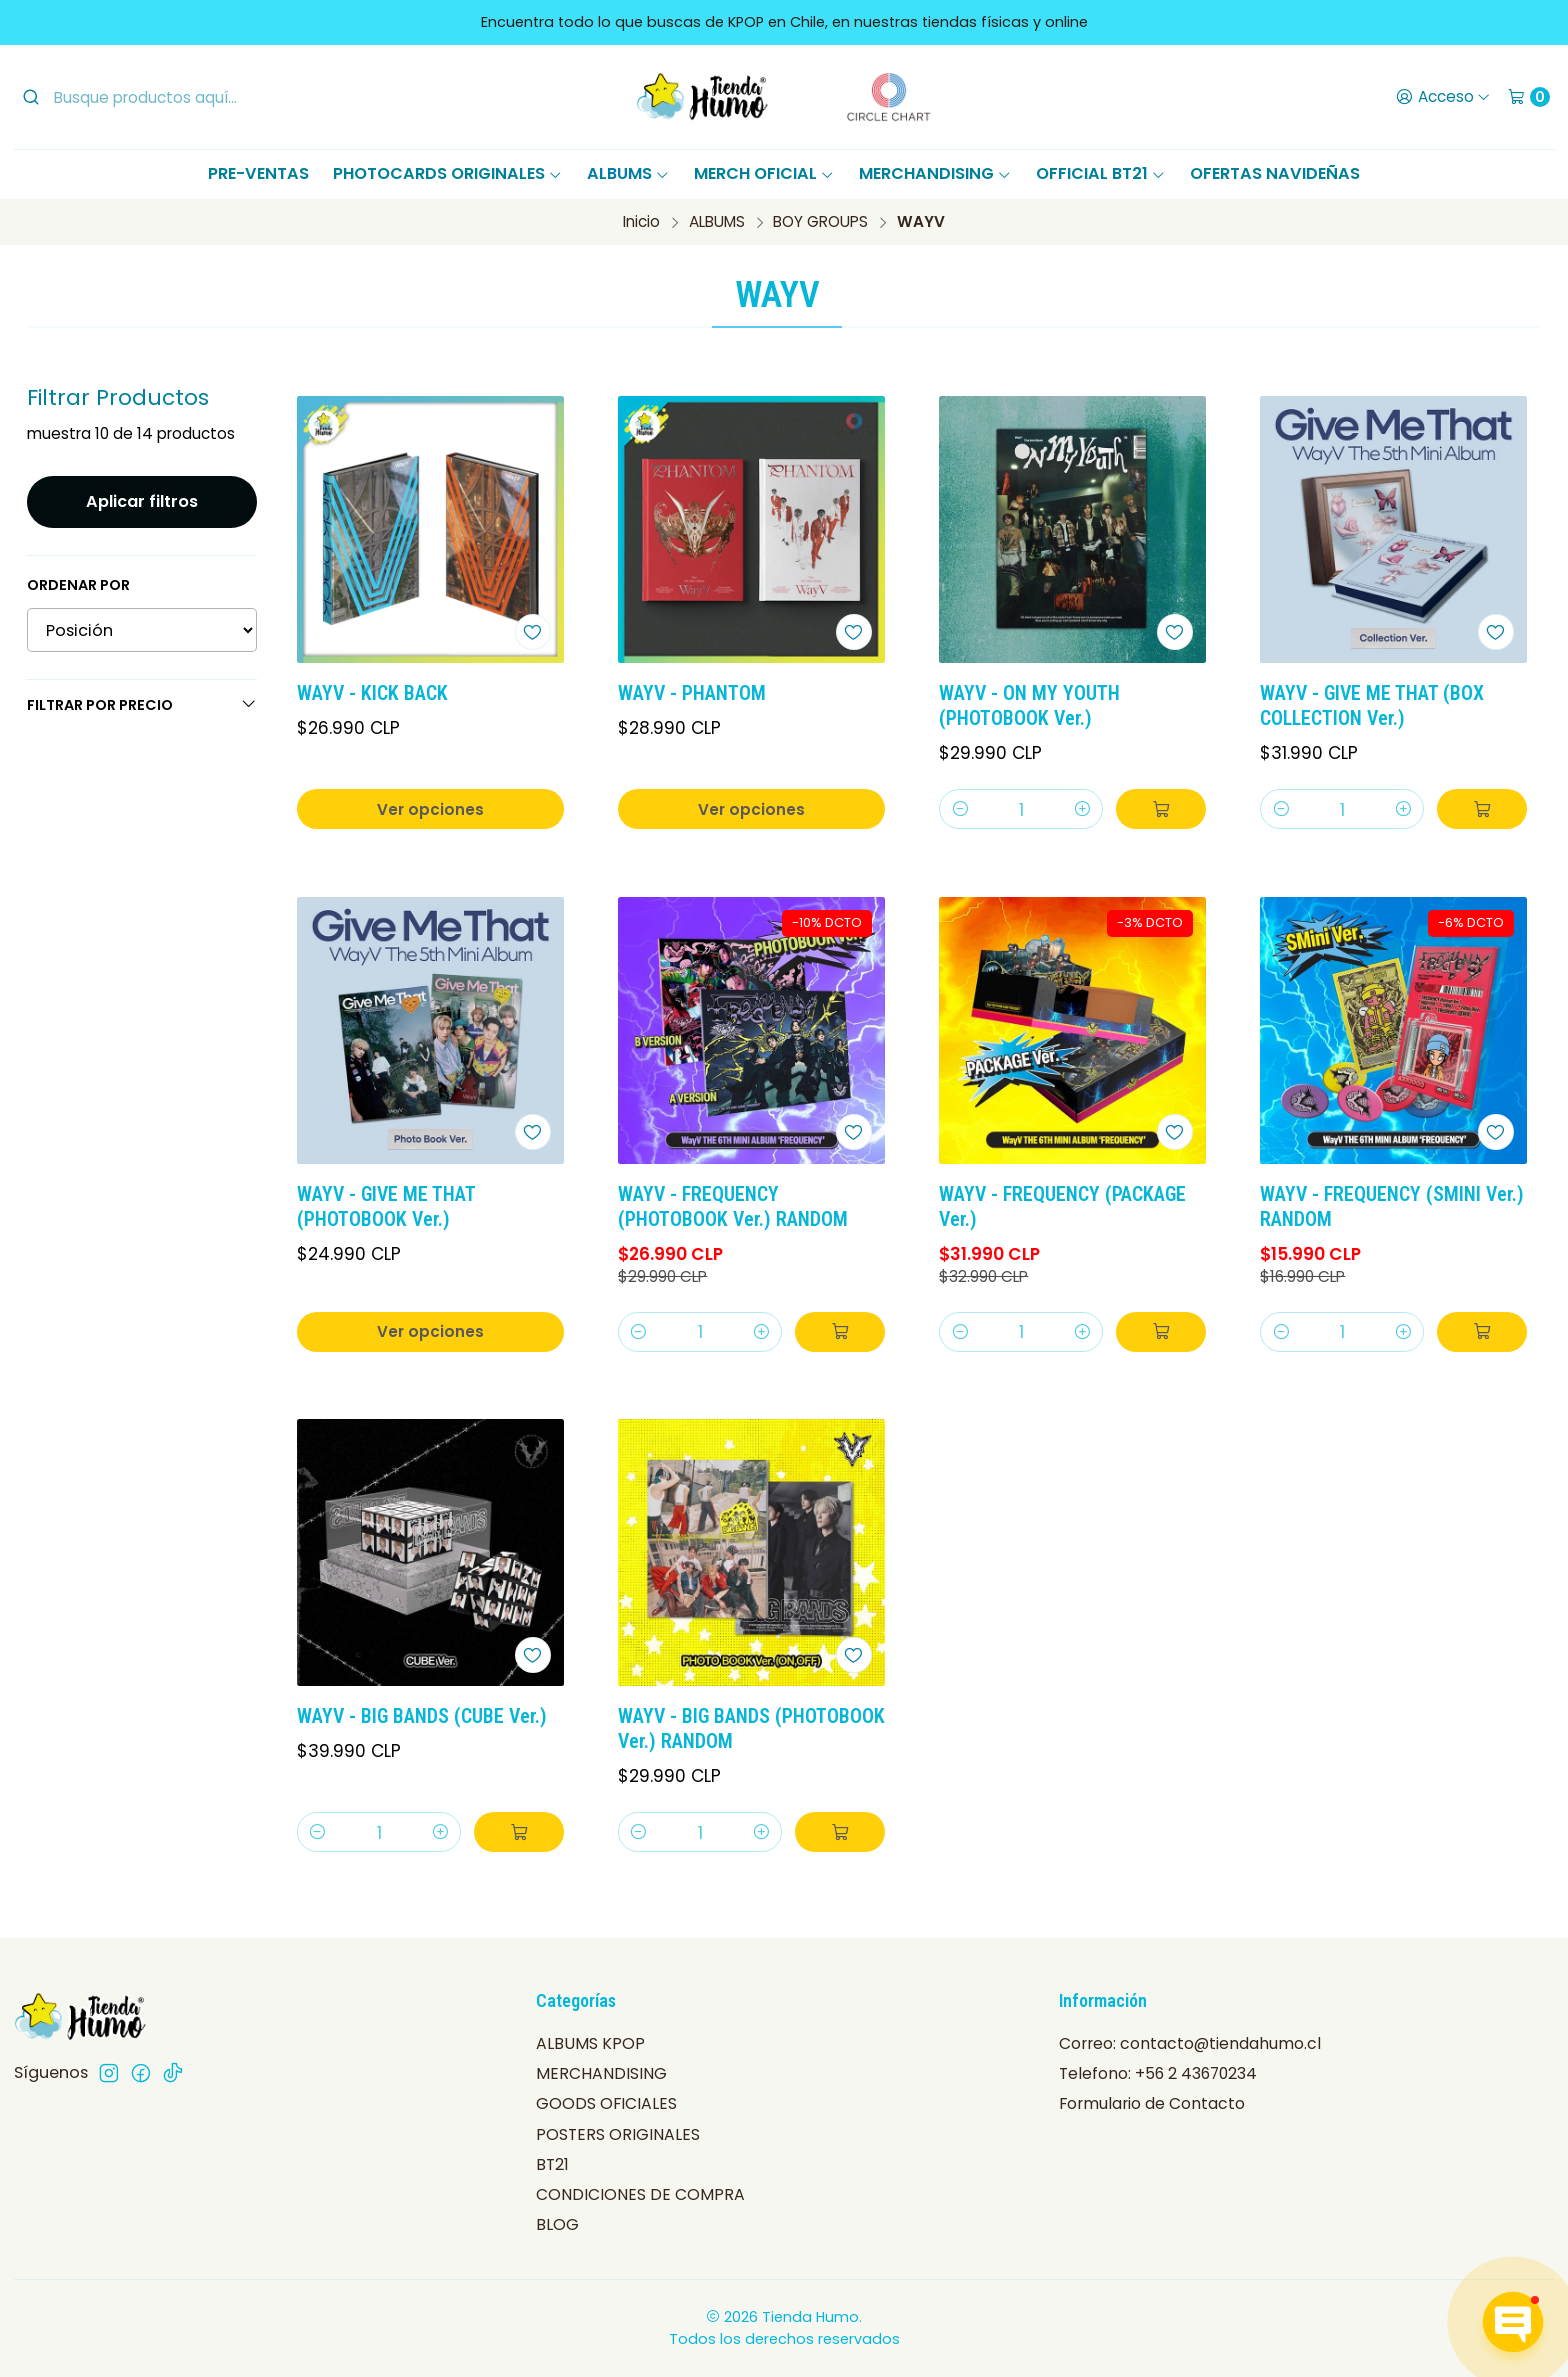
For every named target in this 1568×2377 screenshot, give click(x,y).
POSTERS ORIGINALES (618, 2134)
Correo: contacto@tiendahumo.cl (1190, 2043)
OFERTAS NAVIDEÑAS (1275, 173)
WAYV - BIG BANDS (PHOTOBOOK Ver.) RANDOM (751, 1729)
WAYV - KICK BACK (372, 693)
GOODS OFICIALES (606, 2103)
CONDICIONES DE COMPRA (640, 2194)
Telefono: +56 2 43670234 (1158, 2073)
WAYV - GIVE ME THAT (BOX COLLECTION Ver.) (1372, 706)
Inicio (641, 221)
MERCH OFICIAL (764, 173)
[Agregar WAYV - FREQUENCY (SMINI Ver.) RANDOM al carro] (1482, 1332)
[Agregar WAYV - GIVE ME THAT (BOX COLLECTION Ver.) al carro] (1482, 809)
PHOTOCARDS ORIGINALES (448, 173)
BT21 (552, 2164)
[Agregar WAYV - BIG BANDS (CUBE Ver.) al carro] (519, 1832)
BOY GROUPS (820, 221)
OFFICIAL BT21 (1101, 173)
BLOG (557, 2224)
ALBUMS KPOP (590, 2043)
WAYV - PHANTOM (692, 693)
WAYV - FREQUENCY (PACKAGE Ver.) (1062, 1207)
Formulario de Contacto (1152, 2103)
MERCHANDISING (935, 173)
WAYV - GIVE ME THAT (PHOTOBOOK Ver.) (386, 1207)
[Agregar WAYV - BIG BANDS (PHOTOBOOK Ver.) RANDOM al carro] (840, 1832)
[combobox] (185, 97)
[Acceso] (1442, 97)
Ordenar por (78, 585)
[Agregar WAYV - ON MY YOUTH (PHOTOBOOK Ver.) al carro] (1161, 809)
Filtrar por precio (142, 705)
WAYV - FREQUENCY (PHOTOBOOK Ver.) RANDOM (733, 1207)
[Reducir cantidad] (959, 809)
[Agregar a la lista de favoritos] (533, 632)
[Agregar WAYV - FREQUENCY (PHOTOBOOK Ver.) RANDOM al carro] (840, 1332)
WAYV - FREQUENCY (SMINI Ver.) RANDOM (1392, 1207)
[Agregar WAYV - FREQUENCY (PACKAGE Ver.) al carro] (1161, 1332)
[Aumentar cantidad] (1082, 809)
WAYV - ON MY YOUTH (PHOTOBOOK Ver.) (1029, 706)
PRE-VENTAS (258, 173)
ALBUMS (628, 173)
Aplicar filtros (142, 501)
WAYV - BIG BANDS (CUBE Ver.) (422, 1716)
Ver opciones (430, 809)
